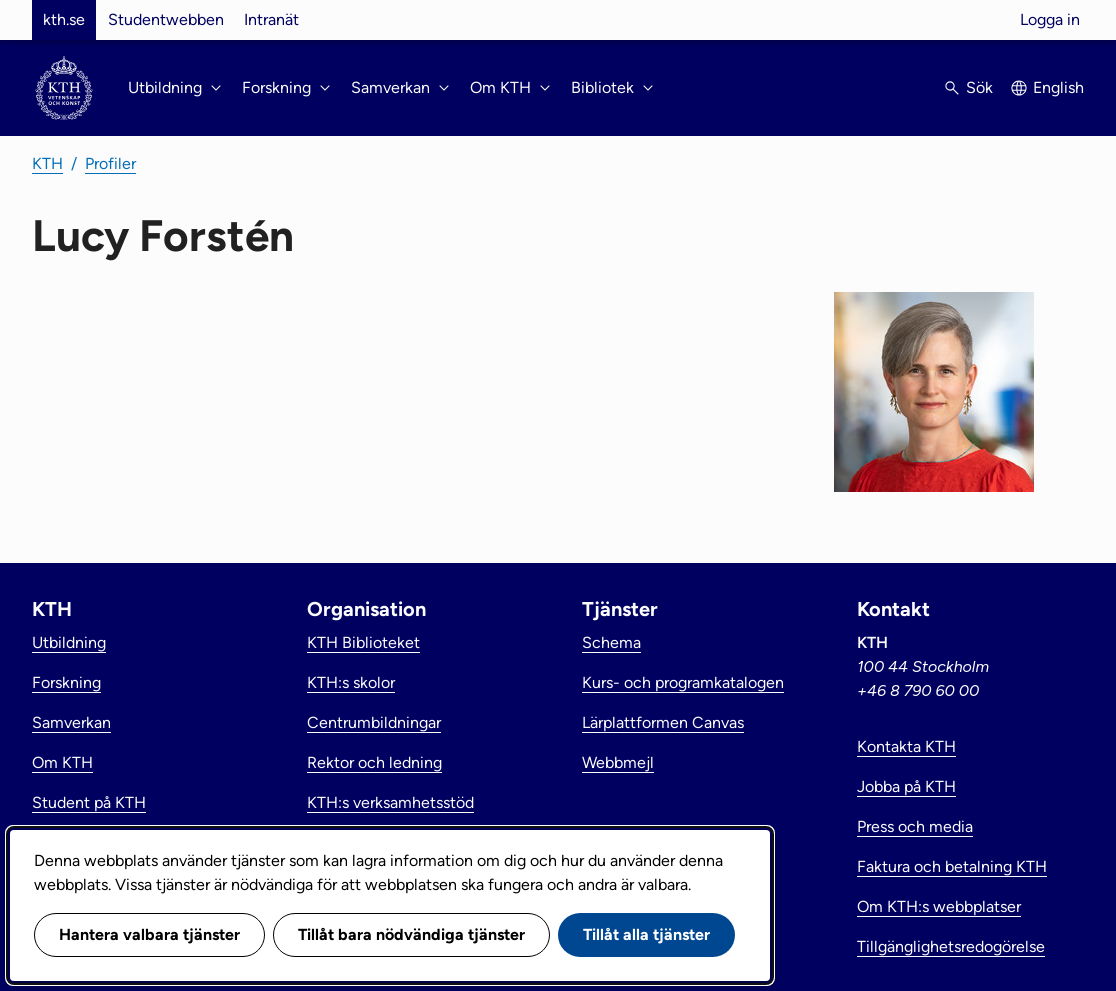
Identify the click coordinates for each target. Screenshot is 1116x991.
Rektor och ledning (374, 762)
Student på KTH (89, 802)
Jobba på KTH (906, 786)
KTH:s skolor (351, 682)
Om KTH (62, 762)
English (1058, 87)
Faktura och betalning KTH (952, 866)
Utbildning (69, 642)
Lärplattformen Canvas (663, 722)
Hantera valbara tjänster (149, 934)
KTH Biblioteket (363, 642)
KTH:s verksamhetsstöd (390, 802)
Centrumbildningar (374, 722)
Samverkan (71, 722)
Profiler (110, 163)
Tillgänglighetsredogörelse (951, 946)
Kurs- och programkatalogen (683, 682)
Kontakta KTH (906, 746)
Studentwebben (166, 19)
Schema (611, 642)
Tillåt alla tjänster (646, 934)
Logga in (1050, 19)
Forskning (66, 682)
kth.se (64, 19)
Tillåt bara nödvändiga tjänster (411, 934)
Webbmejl (618, 762)
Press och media (915, 826)
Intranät (271, 19)
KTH (47, 163)
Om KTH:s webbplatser (939, 906)
